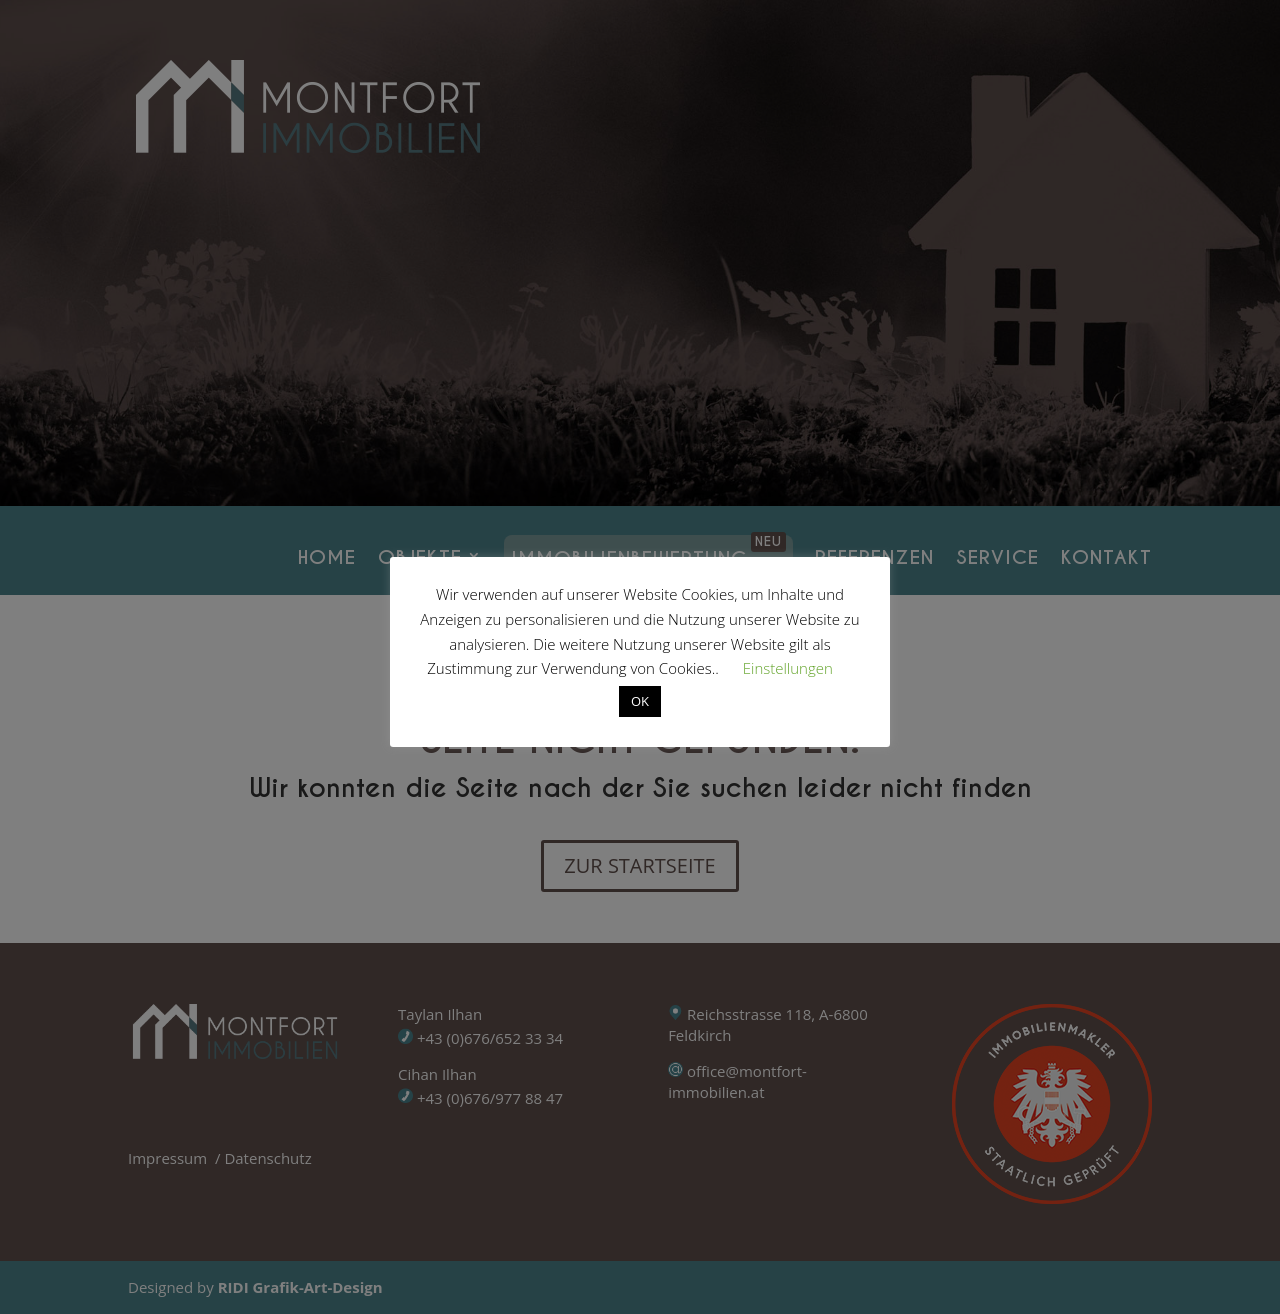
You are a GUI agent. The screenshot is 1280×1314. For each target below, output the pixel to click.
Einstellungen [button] (788, 668)
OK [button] (640, 701)
